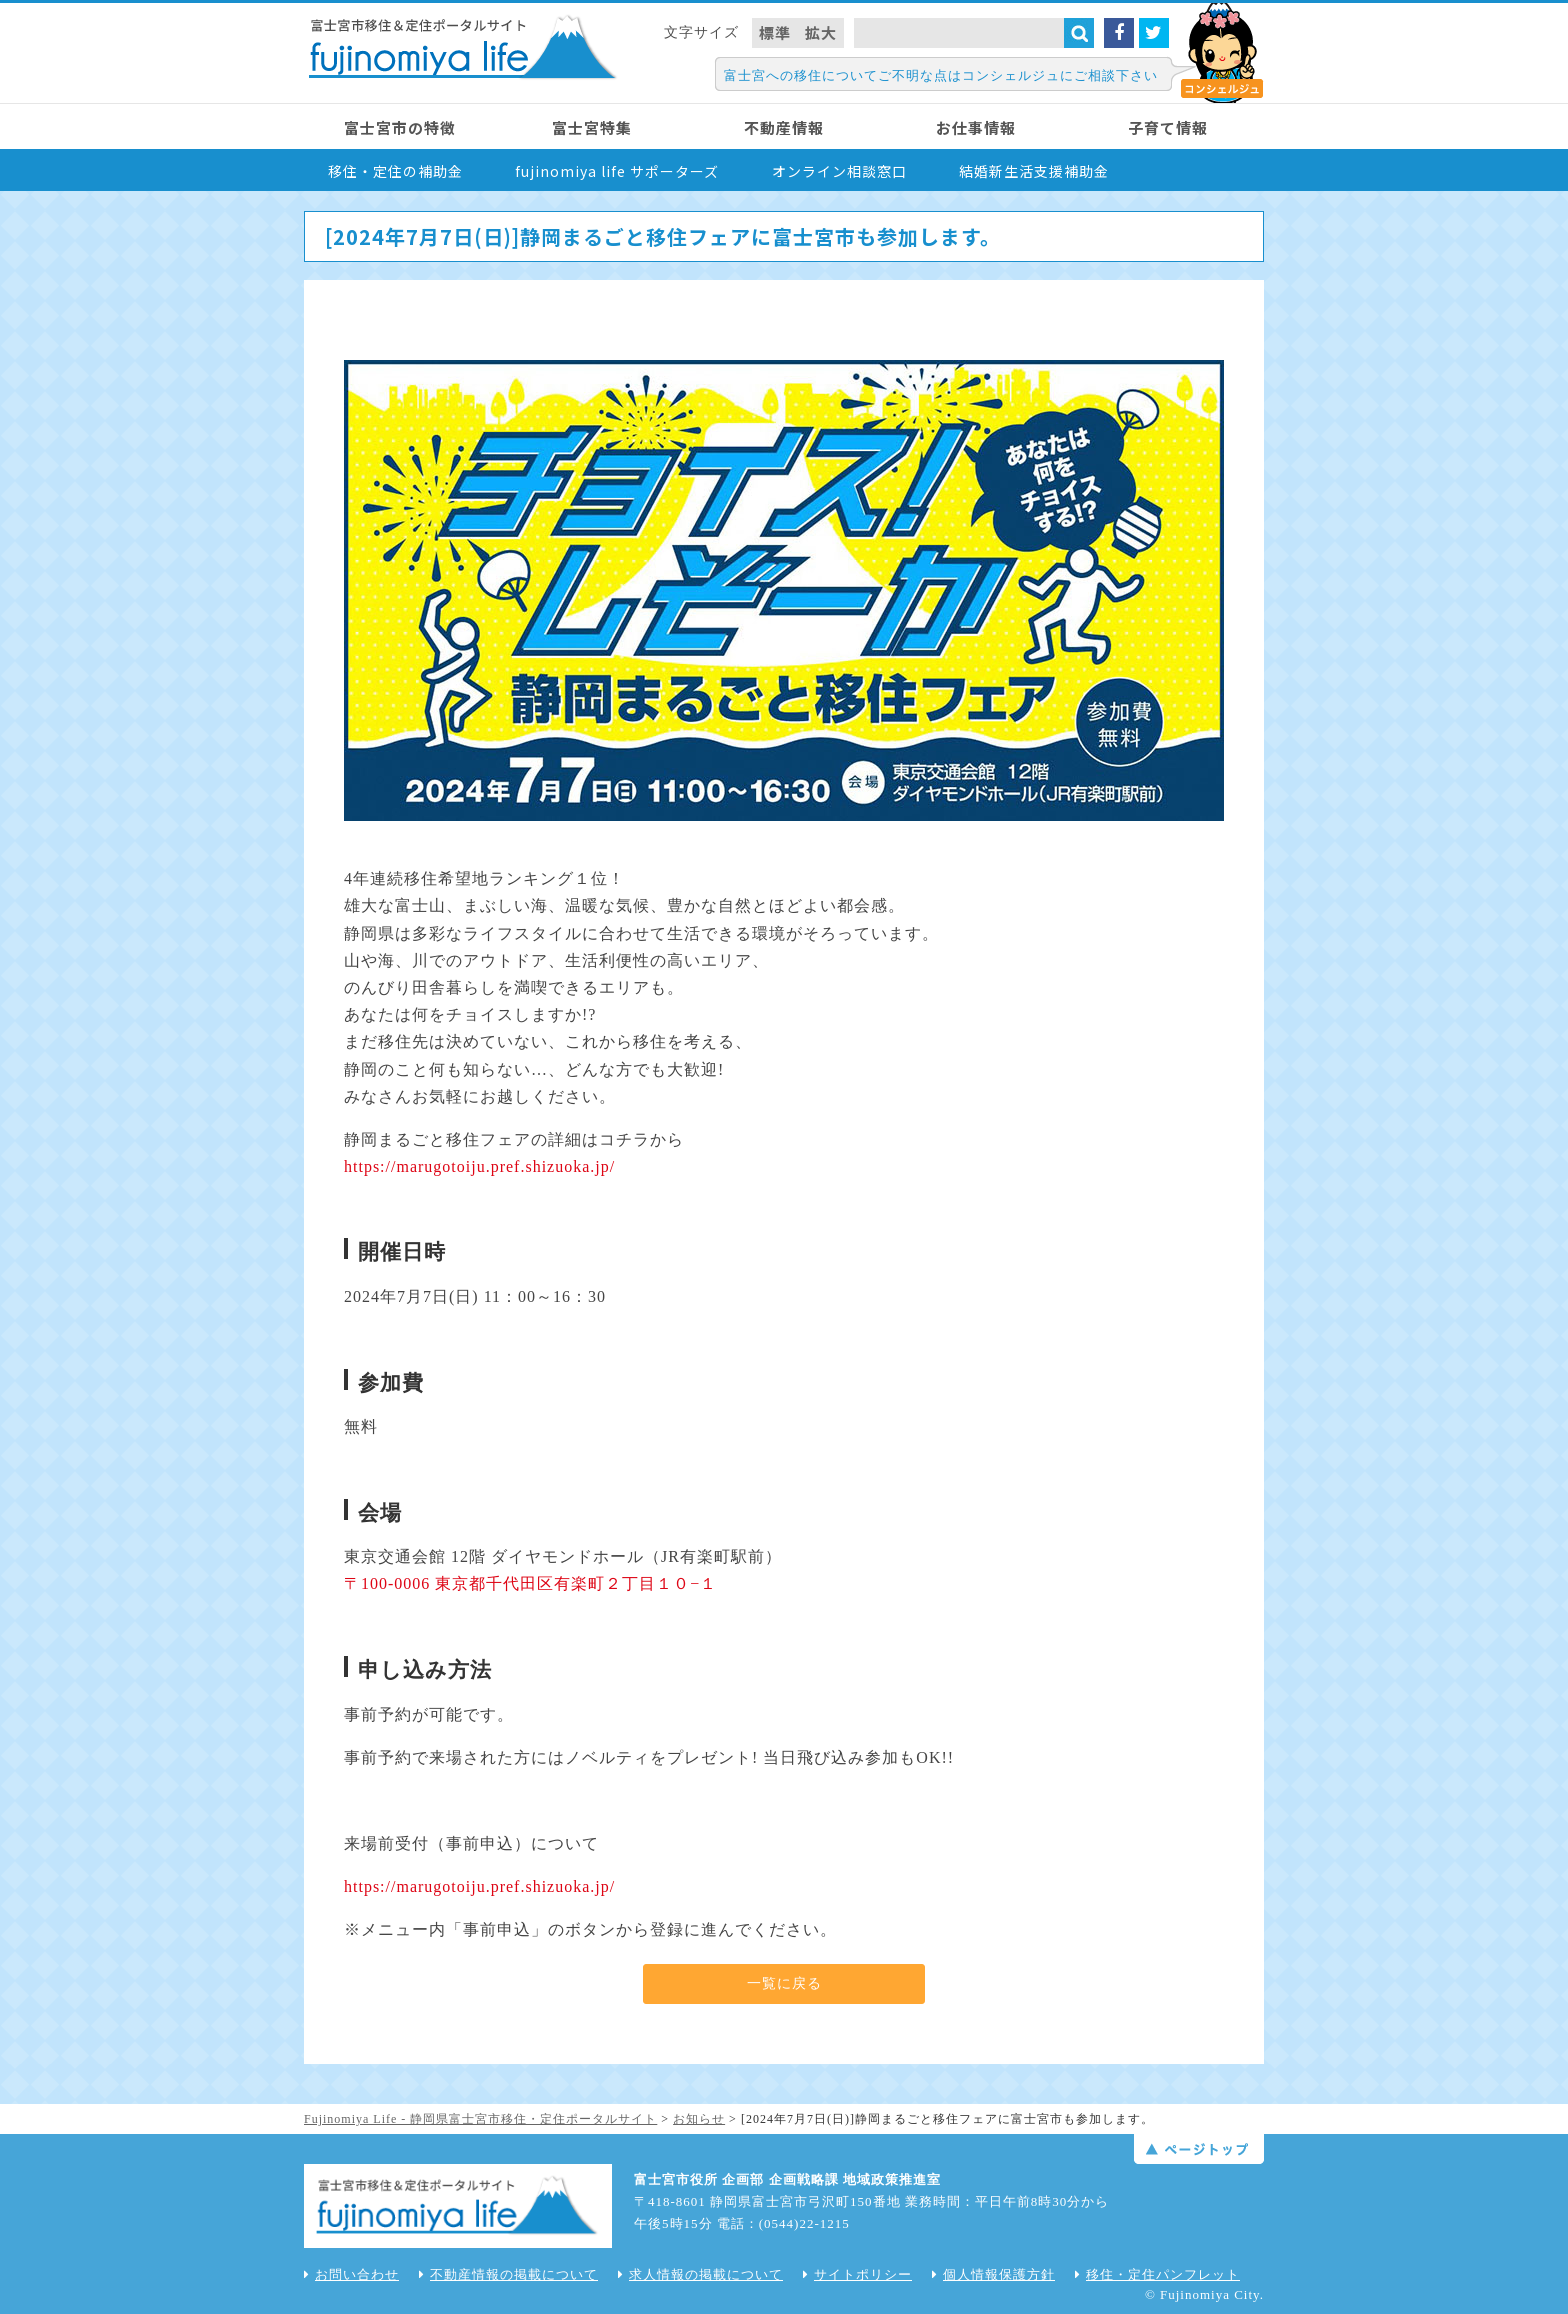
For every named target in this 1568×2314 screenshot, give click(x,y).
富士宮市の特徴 (400, 127)
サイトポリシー (857, 2274)
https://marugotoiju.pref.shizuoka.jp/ (479, 1166)
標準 (775, 32)
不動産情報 (784, 127)
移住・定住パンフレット (1157, 2274)
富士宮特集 (592, 127)
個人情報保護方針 (993, 2274)
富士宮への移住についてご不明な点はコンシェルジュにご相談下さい (941, 75)
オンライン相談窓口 (839, 171)
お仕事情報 (976, 127)
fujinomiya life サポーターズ (617, 171)
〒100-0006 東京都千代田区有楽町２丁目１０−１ (530, 1583)
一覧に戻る (784, 1983)
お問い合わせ (351, 2274)
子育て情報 (1168, 127)
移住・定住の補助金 (395, 171)
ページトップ (1199, 2149)
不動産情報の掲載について (508, 2274)
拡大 (821, 32)
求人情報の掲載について (700, 2274)
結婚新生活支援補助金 (1034, 171)
